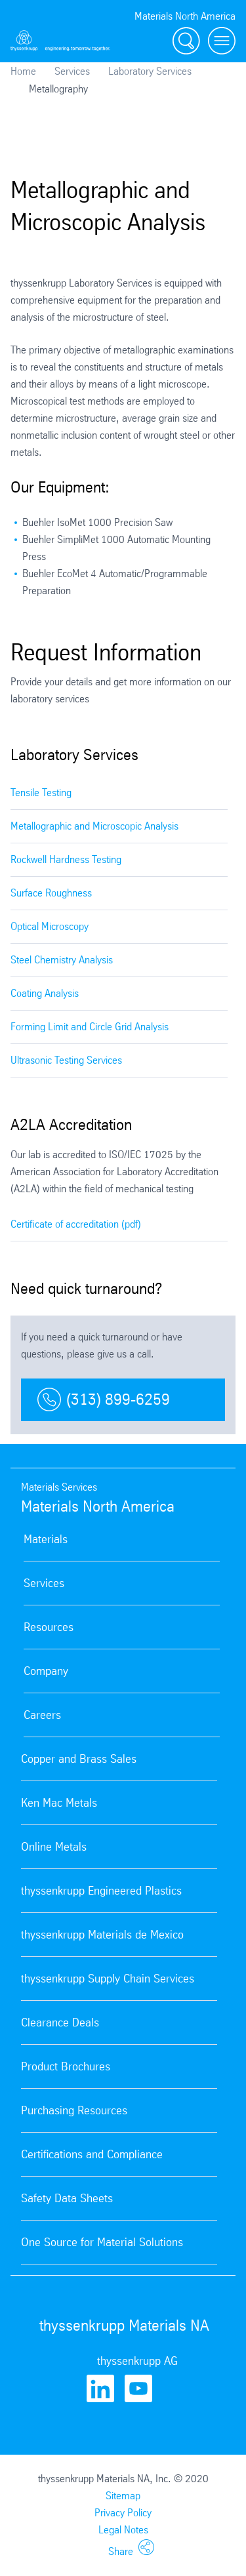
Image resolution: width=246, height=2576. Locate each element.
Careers (42, 1714)
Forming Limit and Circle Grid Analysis (89, 1026)
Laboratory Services (150, 71)
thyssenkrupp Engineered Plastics (101, 1890)
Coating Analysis (44, 993)
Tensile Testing (41, 792)
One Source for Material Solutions (102, 2242)
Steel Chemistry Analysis (61, 960)
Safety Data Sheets (67, 2198)
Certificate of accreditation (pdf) (75, 1224)
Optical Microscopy (49, 926)
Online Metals (54, 1846)
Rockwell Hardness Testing (65, 859)
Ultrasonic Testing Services (66, 1060)
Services (72, 71)
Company (46, 1671)
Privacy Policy (123, 2512)
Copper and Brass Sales (78, 1758)
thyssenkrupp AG (137, 2360)
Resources (48, 1627)
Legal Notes (123, 2530)
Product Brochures (65, 2066)
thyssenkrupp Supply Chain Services (107, 1978)
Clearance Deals (60, 2022)
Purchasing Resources (74, 2110)
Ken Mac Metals (59, 1802)
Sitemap (123, 2495)
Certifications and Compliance (92, 2154)
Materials (46, 1539)
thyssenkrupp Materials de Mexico (102, 1934)
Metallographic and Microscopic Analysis (94, 826)
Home (23, 71)
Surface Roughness (51, 893)
